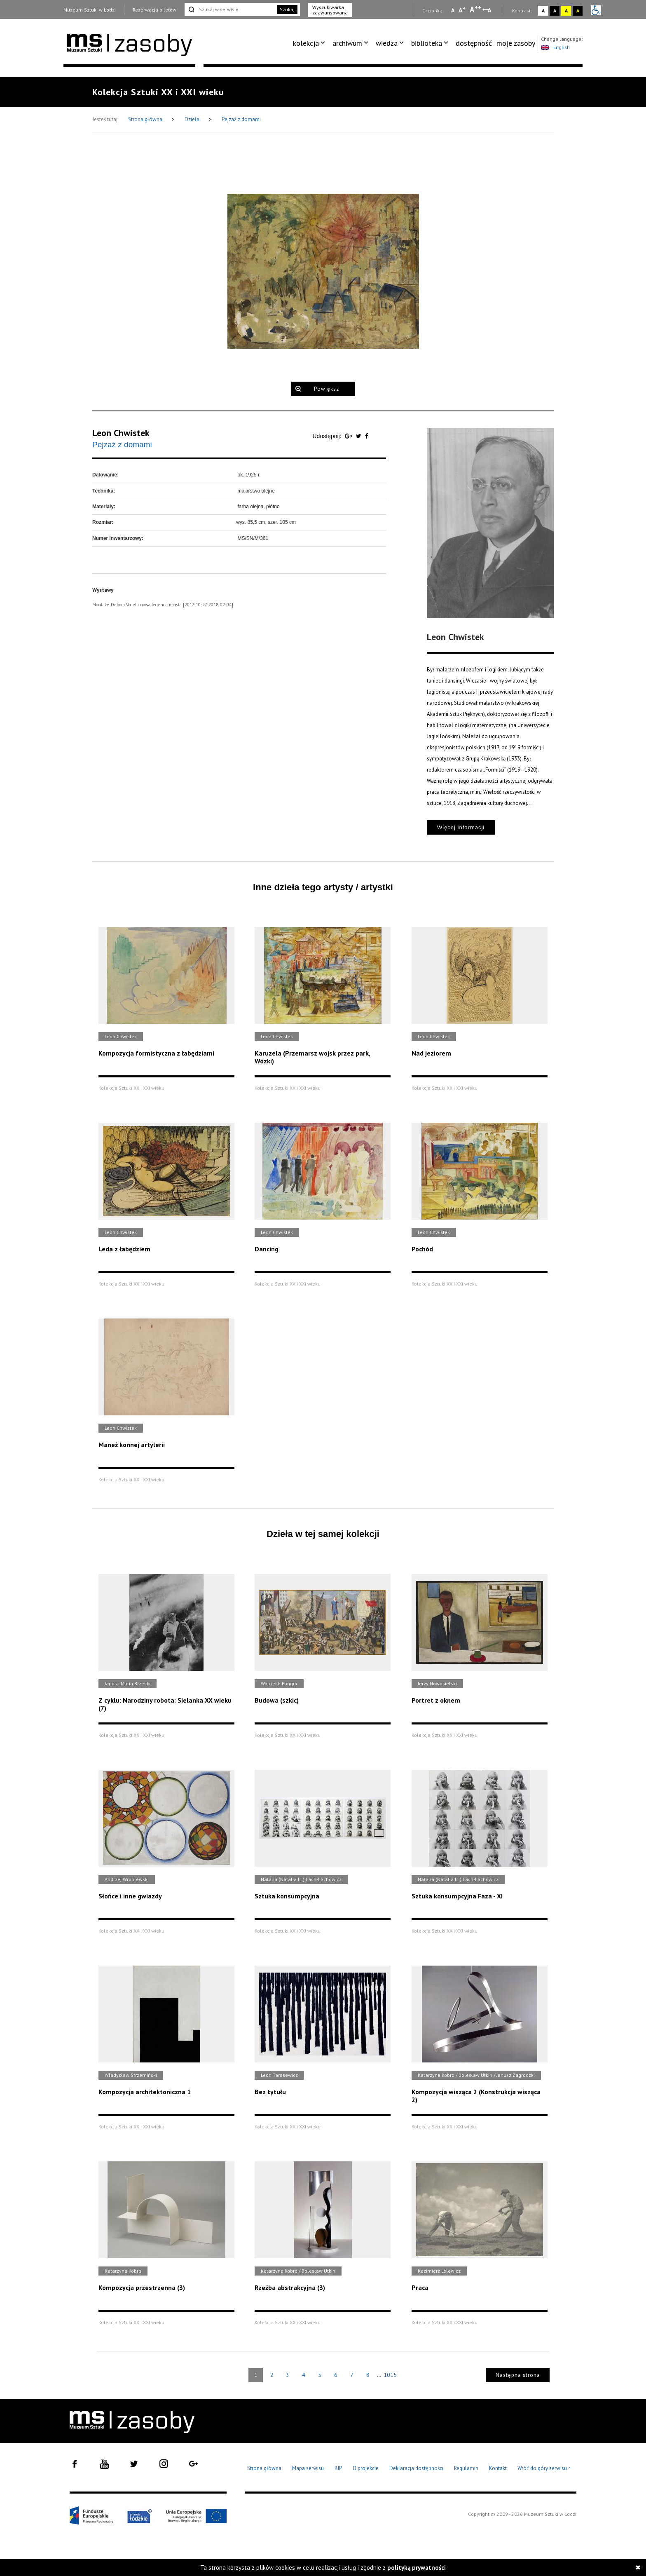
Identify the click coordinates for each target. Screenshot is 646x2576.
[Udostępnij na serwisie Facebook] (366, 436)
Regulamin (466, 2468)
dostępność (474, 43)
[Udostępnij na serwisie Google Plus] (349, 436)
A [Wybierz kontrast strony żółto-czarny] (566, 10)
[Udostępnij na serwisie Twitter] (359, 436)
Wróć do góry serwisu (544, 2469)
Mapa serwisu (308, 2468)
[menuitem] (310, 43)
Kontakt (498, 2468)
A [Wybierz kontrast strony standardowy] (543, 10)
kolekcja (306, 43)
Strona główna (146, 119)
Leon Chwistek (121, 433)
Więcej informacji (461, 827)
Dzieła (193, 119)
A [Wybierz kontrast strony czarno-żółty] (577, 10)
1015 (390, 2375)
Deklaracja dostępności (416, 2468)
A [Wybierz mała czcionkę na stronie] (452, 10)
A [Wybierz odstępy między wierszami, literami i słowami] (490, 10)
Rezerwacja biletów (154, 10)
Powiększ (326, 388)
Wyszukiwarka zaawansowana (330, 10)
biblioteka (426, 43)
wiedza (387, 43)
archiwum (347, 43)
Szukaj (287, 9)
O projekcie (366, 2468)
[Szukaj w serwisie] (230, 9)
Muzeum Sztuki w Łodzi (89, 10)
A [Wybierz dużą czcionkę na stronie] (475, 9)
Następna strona (518, 2375)
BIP (338, 2468)
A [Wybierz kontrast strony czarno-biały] (554, 10)
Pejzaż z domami (241, 119)
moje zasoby (515, 43)
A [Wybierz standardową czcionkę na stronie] (462, 10)
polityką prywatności (416, 2567)
